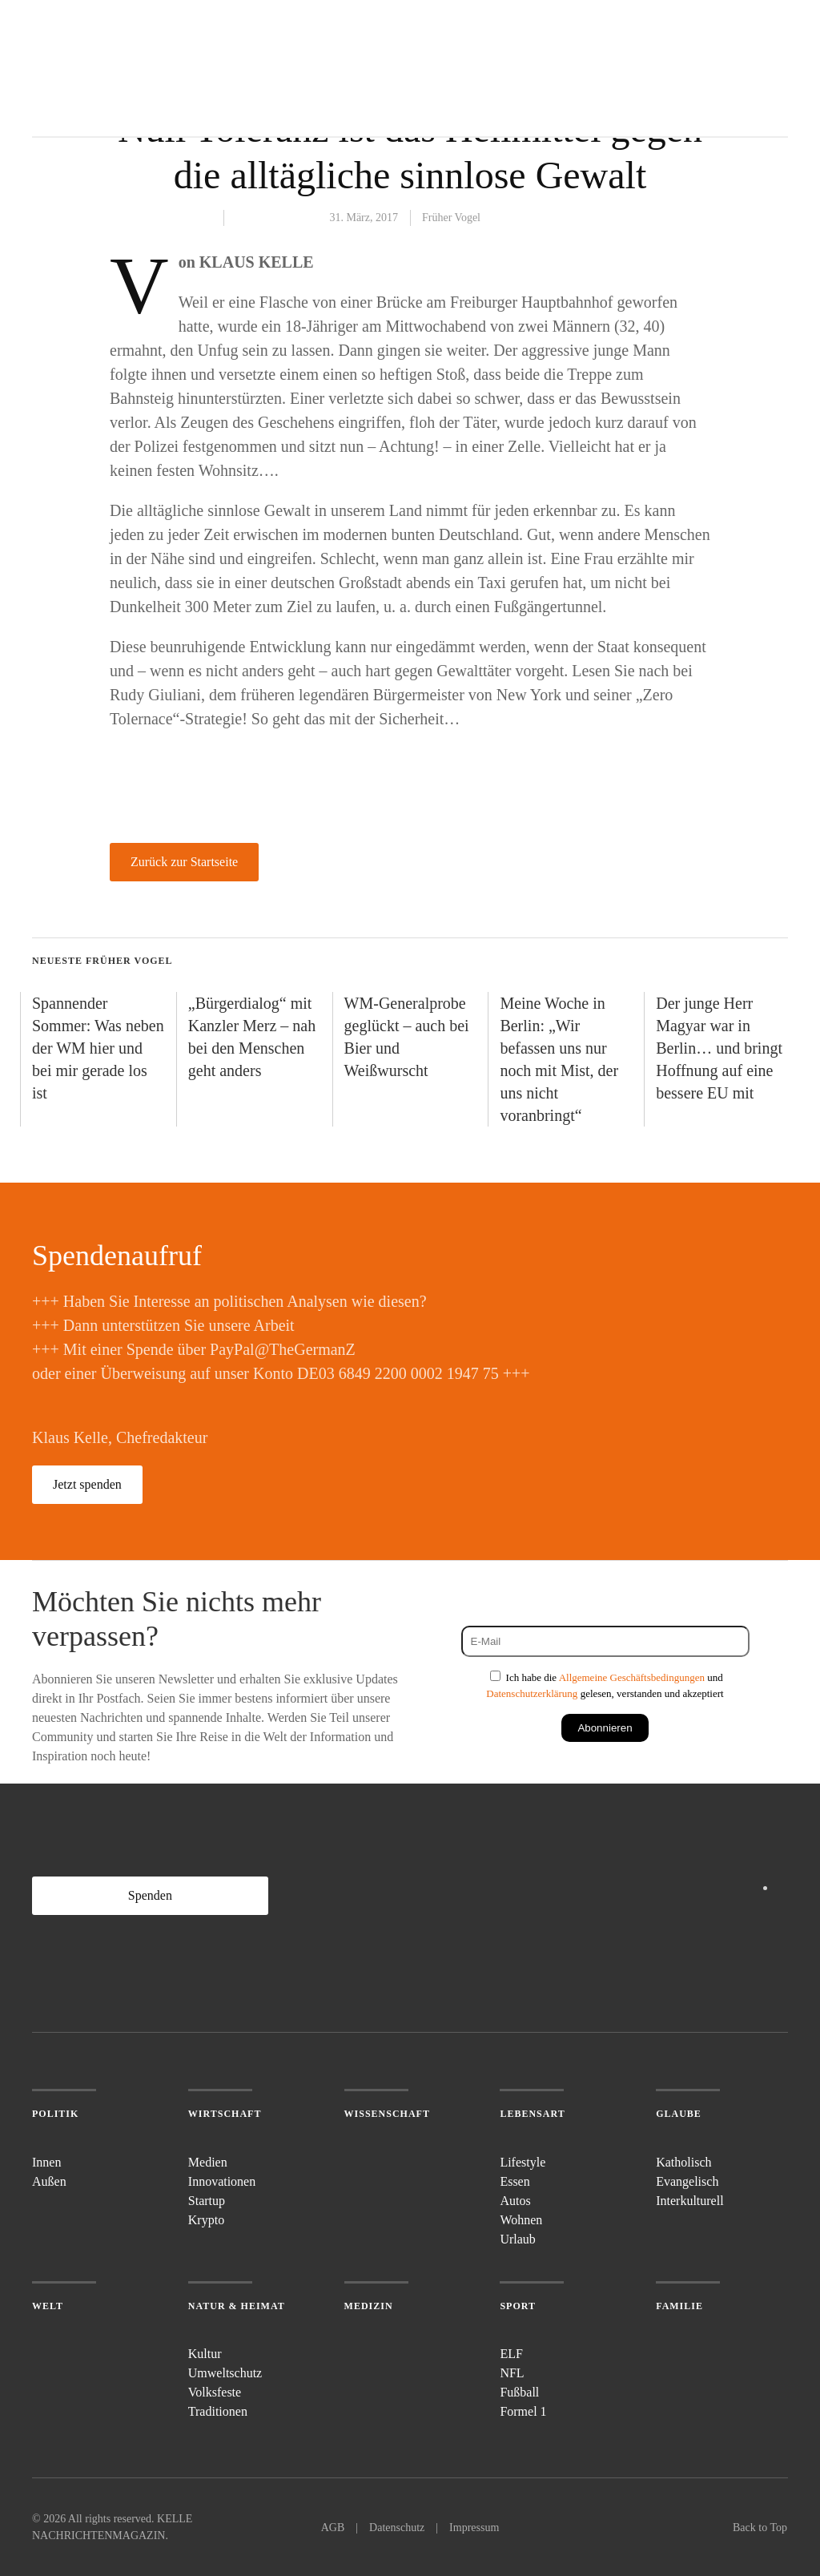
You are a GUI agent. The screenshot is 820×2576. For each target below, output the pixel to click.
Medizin (368, 2306)
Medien (207, 2162)
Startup (206, 2200)
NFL (512, 2373)
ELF (511, 2353)
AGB (333, 2528)
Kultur (205, 2353)
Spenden (150, 1895)
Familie (679, 2306)
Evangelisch (687, 2181)
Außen (49, 2181)
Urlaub (517, 2239)
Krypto (206, 2220)
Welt (47, 2306)
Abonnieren (604, 1728)
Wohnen (521, 2220)
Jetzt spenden (87, 1484)
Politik (55, 2113)
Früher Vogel (451, 218)
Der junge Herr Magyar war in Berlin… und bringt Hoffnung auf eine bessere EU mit (719, 1048)
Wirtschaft (225, 2113)
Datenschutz (396, 2528)
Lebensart (532, 2113)
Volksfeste (214, 2392)
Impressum (474, 2528)
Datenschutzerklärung (531, 1693)
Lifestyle (522, 2162)
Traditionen (217, 2411)
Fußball (519, 2392)
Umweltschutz (225, 2373)
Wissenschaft (387, 2113)
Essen (514, 2181)
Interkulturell (689, 2200)
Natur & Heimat (236, 2306)
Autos (515, 2200)
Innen (46, 2162)
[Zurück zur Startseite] (92, 68)
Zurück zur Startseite (184, 862)
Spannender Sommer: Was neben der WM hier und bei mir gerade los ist (98, 1048)
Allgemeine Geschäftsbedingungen (632, 1677)
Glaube (678, 2113)
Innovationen (221, 2181)
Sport (518, 2306)
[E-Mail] (605, 1641)
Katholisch (683, 2162)
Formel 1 (523, 2411)
